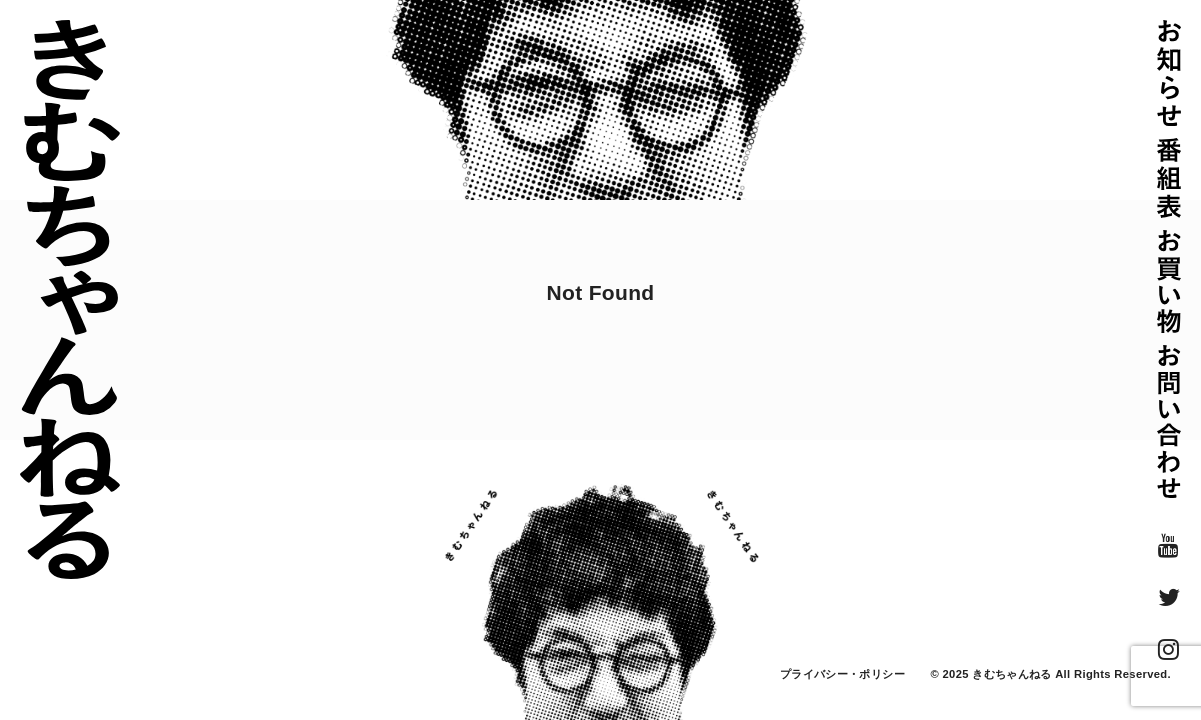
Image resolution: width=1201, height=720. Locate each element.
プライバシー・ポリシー (842, 674)
